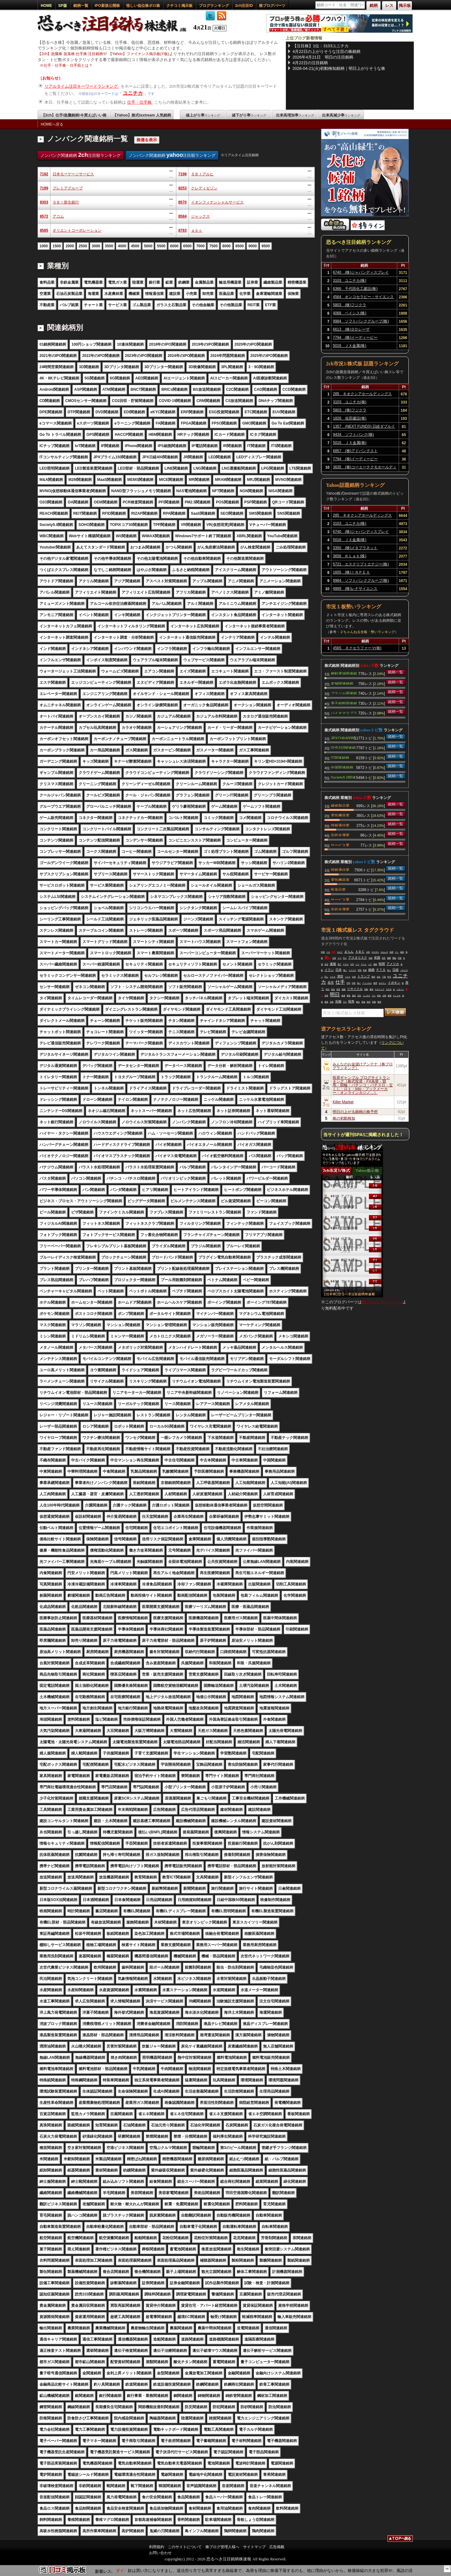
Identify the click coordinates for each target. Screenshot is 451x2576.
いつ (357, 964)
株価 (343, 996)
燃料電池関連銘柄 (344, 673)
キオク (340, 952)
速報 (333, 964)
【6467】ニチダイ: (125, 2570)
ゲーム (363, 964)
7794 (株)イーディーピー (355, 337)
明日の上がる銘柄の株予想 (355, 1112)
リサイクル (355, 989)
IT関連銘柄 (340, 757)
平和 (348, 983)
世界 (326, 996)
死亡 (339, 964)
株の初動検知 (344, 1118)
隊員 (379, 1002)
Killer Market (343, 1102)
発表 (338, 989)
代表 (353, 983)
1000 (43, 246)
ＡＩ (397, 952)
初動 (366, 989)
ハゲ (370, 964)
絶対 (369, 1002)
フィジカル (367, 983)
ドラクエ (352, 970)
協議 (343, 989)
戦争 (351, 1001)
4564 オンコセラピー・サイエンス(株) (363, 298)
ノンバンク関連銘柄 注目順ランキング (80, 155)
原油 (333, 989)
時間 (382, 964)
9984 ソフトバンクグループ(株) (361, 321)
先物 (338, 1001)
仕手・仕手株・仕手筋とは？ (68, 65)
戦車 (365, 970)
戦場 (323, 952)
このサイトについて (185, 2547)
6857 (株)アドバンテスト (355, 451)
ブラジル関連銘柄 (344, 692)
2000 (69, 246)
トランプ (363, 976)
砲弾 (391, 952)
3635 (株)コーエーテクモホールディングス (365, 468)
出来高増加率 (295, 115)
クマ (339, 958)
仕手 (333, 952)
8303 (44, 202)
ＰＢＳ (346, 964)
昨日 (389, 977)
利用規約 (156, 2547)
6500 (187, 246)
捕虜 (389, 958)
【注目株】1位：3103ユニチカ (321, 46)
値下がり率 (249, 115)
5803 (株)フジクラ (349, 305)
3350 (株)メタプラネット (355, 548)
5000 (148, 246)
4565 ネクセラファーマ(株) (357, 648)
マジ (374, 996)
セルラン (382, 983)
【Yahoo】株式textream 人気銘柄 (142, 115)
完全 (359, 996)
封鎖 (370, 958)
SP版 (62, 5)
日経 (395, 969)
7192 (44, 174)
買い (327, 957)
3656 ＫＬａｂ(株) (349, 556)
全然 (368, 952)
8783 (182, 230)
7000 (200, 246)
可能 (400, 958)
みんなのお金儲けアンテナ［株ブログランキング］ (363, 1066)
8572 (44, 216)
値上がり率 (203, 115)
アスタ (332, 977)
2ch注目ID (244, 5)
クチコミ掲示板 (179, 5)
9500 (266, 246)
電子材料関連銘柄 (344, 702)
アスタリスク (357, 957)
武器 (332, 1002)
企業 (384, 996)
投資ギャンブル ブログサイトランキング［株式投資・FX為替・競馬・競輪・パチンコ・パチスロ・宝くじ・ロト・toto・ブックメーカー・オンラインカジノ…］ (363, 1085)
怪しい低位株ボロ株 (143, 5)
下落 (384, 977)
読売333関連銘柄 (343, 747)
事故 (348, 996)
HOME (46, 5)
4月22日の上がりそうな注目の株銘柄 (326, 51)
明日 (335, 994)
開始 (394, 958)
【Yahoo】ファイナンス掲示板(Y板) (138, 54)
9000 (252, 246)
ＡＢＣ (360, 951)
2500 (83, 246)
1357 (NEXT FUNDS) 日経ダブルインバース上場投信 (364, 427)
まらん (349, 951)
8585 (44, 230)
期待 (373, 977)
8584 (182, 216)
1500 (57, 246)
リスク (347, 977)
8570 (182, 202)
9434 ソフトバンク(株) (353, 434)
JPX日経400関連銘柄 (343, 737)
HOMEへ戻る (52, 124)
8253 (182, 188)
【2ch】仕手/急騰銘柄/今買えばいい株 (73, 115)
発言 (384, 958)
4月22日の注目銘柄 (310, 62)
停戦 (359, 970)
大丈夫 (388, 989)
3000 (96, 246)
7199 (44, 188)
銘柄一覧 (80, 5)
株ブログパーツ (272, 5)
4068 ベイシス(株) (349, 313)
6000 (174, 246)
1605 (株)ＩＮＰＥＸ (351, 572)
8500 (240, 246)
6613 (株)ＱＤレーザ (351, 329)
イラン (329, 969)
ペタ (328, 952)
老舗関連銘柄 (342, 683)
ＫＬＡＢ (397, 996)
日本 (338, 969)
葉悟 (354, 996)
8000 (226, 246)
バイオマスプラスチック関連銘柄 (344, 712)
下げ (345, 1002)
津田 (340, 976)
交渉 (326, 964)
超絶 (402, 952)
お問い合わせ (160, 2553)
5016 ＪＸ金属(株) (349, 345)
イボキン (394, 982)
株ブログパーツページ (382, 1302)
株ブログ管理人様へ (222, 2547)
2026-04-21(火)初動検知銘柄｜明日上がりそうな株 (339, 68)
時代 (327, 989)
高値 (363, 1002)
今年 (352, 964)
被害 (389, 996)
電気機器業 (340, 815)
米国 (377, 957)
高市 (331, 982)
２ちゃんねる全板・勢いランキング (367, 632)
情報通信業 (340, 825)
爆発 (371, 989)
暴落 (326, 1002)
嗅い (345, 970)
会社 (379, 977)
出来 (354, 977)
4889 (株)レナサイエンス (355, 588)
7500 (213, 246)
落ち (389, 970)
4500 (135, 246)
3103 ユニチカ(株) (349, 280)
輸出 (358, 1002)
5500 (161, 246)
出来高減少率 (341, 115)
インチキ (366, 996)
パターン (400, 989)
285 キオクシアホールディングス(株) (362, 395)
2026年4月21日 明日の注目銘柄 (323, 57)
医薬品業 (338, 889)
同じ (326, 977)
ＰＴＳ (381, 969)
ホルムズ (384, 952)
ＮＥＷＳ (375, 952)
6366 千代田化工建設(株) (355, 288)
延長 (379, 996)
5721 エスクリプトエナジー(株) (361, 564)
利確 (374, 1002)
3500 (109, 246)
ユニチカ (133, 93)
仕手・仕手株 (140, 102)
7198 (182, 174)
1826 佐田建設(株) (349, 418)
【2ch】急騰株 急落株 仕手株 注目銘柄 (70, 54)
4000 (122, 246)
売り (345, 958)
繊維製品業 (340, 805)
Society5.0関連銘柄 (343, 777)
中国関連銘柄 (342, 767)
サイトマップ (254, 2547)
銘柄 (371, 969)
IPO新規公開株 (107, 5)
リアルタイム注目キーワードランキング (81, 86)
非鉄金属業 (340, 834)
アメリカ (392, 964)
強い (359, 983)
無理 (375, 983)
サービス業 (340, 844)
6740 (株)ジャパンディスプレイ (361, 272)
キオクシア (379, 989)
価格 (375, 964)
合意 (334, 958)
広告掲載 (276, 2547)
